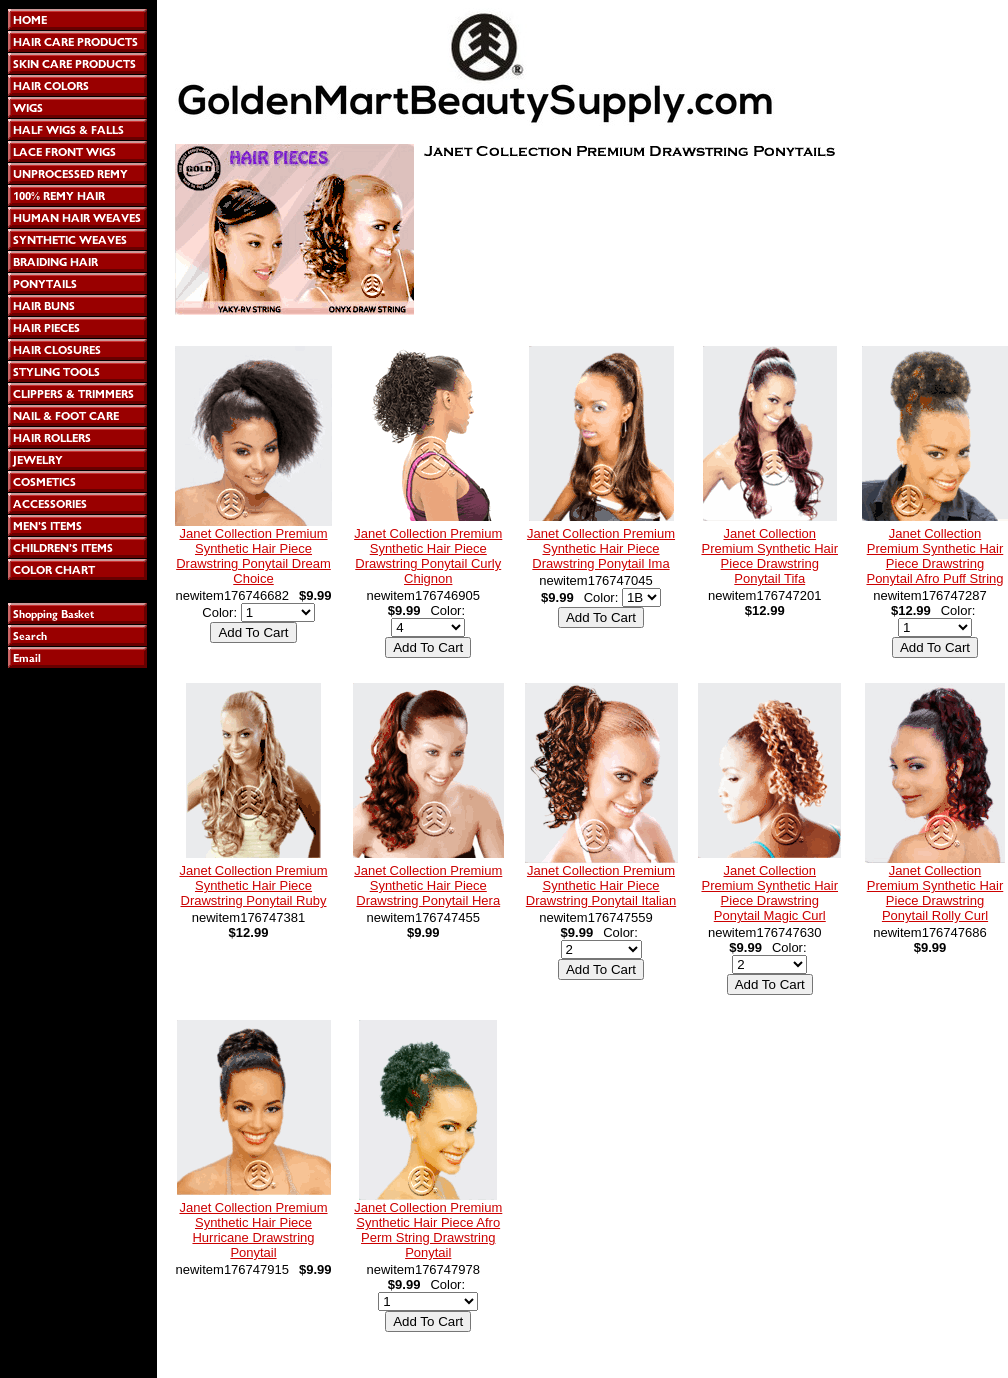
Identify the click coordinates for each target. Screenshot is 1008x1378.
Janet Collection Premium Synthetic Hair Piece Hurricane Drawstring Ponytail (253, 1230)
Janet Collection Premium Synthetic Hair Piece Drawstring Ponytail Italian (601, 885)
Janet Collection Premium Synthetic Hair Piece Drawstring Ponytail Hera (428, 885)
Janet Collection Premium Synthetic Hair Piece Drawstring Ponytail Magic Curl (769, 893)
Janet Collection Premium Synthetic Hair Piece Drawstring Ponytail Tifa (769, 556)
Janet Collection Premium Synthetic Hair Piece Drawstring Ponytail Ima (601, 548)
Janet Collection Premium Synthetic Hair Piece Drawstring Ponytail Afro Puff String (934, 556)
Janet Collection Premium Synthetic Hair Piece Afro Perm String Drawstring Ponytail (428, 1230)
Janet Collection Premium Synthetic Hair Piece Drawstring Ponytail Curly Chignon (428, 556)
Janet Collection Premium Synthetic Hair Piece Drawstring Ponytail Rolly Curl (935, 893)
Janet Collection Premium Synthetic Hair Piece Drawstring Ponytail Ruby (253, 885)
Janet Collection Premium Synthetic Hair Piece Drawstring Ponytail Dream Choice (253, 556)
